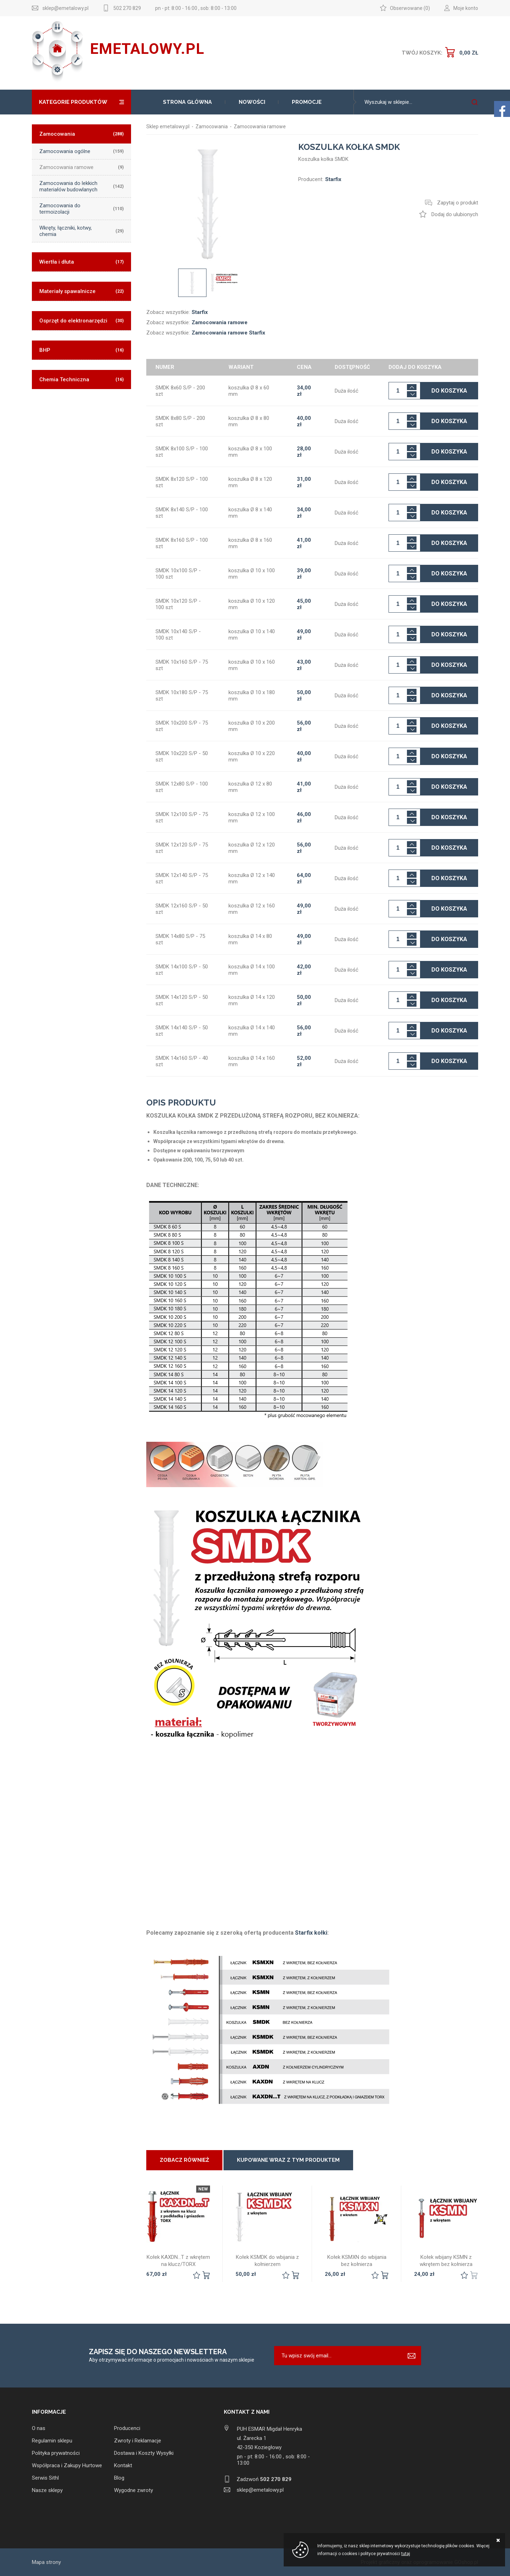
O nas (38, 2428)
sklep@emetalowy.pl (65, 8)
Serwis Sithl (45, 2478)
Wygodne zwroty (133, 2490)
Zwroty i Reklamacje (137, 2440)
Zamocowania (81, 134)
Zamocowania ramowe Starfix (228, 333)
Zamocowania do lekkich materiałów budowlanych (81, 186)
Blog (119, 2478)
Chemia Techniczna (81, 379)
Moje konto (465, 8)
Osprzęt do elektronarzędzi (81, 320)
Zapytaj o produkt (457, 202)
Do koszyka (449, 390)
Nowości (252, 102)
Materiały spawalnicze (81, 291)
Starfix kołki (311, 1932)
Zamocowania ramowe (81, 167)
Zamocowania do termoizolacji (81, 208)
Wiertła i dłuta (81, 262)
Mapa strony (46, 2562)
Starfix (200, 312)
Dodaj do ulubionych (454, 214)
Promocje (307, 102)
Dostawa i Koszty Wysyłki (144, 2453)
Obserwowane (406, 8)
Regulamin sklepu (52, 2440)
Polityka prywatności (56, 2453)
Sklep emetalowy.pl (167, 126)
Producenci (127, 2428)
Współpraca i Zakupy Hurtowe (67, 2465)
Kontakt (123, 2465)
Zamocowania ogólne (81, 151)
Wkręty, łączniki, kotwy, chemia (81, 231)
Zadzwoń (264, 2479)
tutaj (405, 2553)
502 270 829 (127, 8)
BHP (81, 350)
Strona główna (187, 102)
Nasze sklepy (47, 2490)
